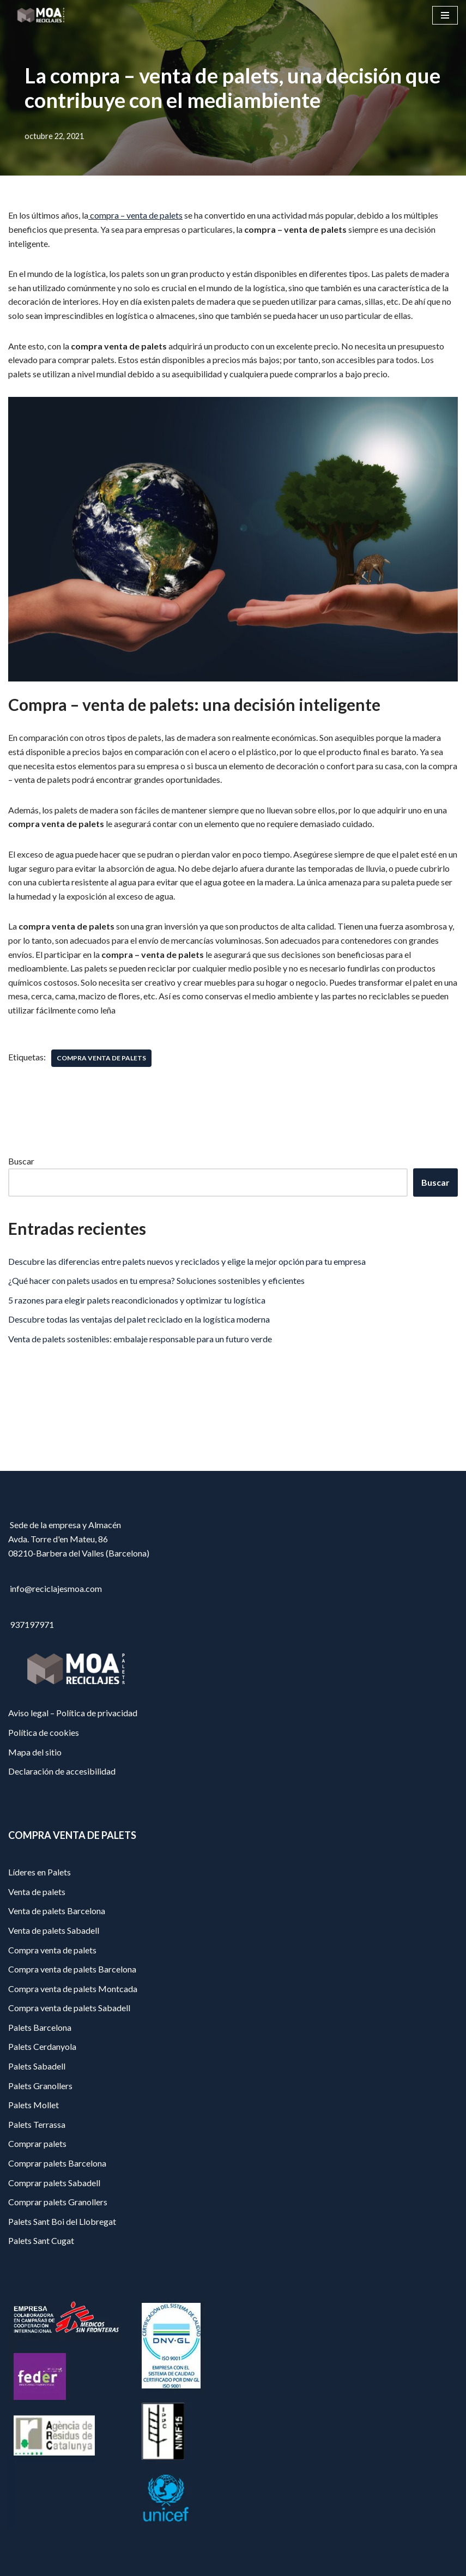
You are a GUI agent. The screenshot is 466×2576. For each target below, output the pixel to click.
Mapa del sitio (35, 1752)
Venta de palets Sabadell (53, 1930)
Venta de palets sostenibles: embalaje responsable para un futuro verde (140, 1339)
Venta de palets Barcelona (56, 1910)
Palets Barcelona (39, 2027)
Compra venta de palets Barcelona (72, 1969)
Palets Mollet (33, 2105)
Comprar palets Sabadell (54, 2182)
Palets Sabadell (36, 2066)
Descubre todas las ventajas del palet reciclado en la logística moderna (139, 1319)
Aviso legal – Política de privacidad (72, 1713)
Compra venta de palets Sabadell (69, 2007)
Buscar (21, 1161)
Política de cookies (43, 1732)
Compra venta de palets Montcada (72, 1988)
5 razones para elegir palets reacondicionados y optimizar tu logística (136, 1300)
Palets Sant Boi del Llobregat (62, 2221)
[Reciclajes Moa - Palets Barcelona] (41, 15)
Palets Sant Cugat (41, 2240)
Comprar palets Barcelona (57, 2163)
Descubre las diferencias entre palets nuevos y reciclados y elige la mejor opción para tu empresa (187, 1261)
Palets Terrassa (36, 2124)
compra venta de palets (101, 1058)
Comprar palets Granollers (57, 2202)
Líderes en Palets (39, 1872)
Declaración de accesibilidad (62, 1771)
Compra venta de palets (52, 1950)
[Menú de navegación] (445, 15)
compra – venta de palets (135, 215)
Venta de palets (36, 1891)
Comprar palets (37, 2143)
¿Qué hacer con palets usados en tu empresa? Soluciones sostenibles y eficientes (156, 1280)
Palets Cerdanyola (42, 2046)
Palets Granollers (40, 2085)
